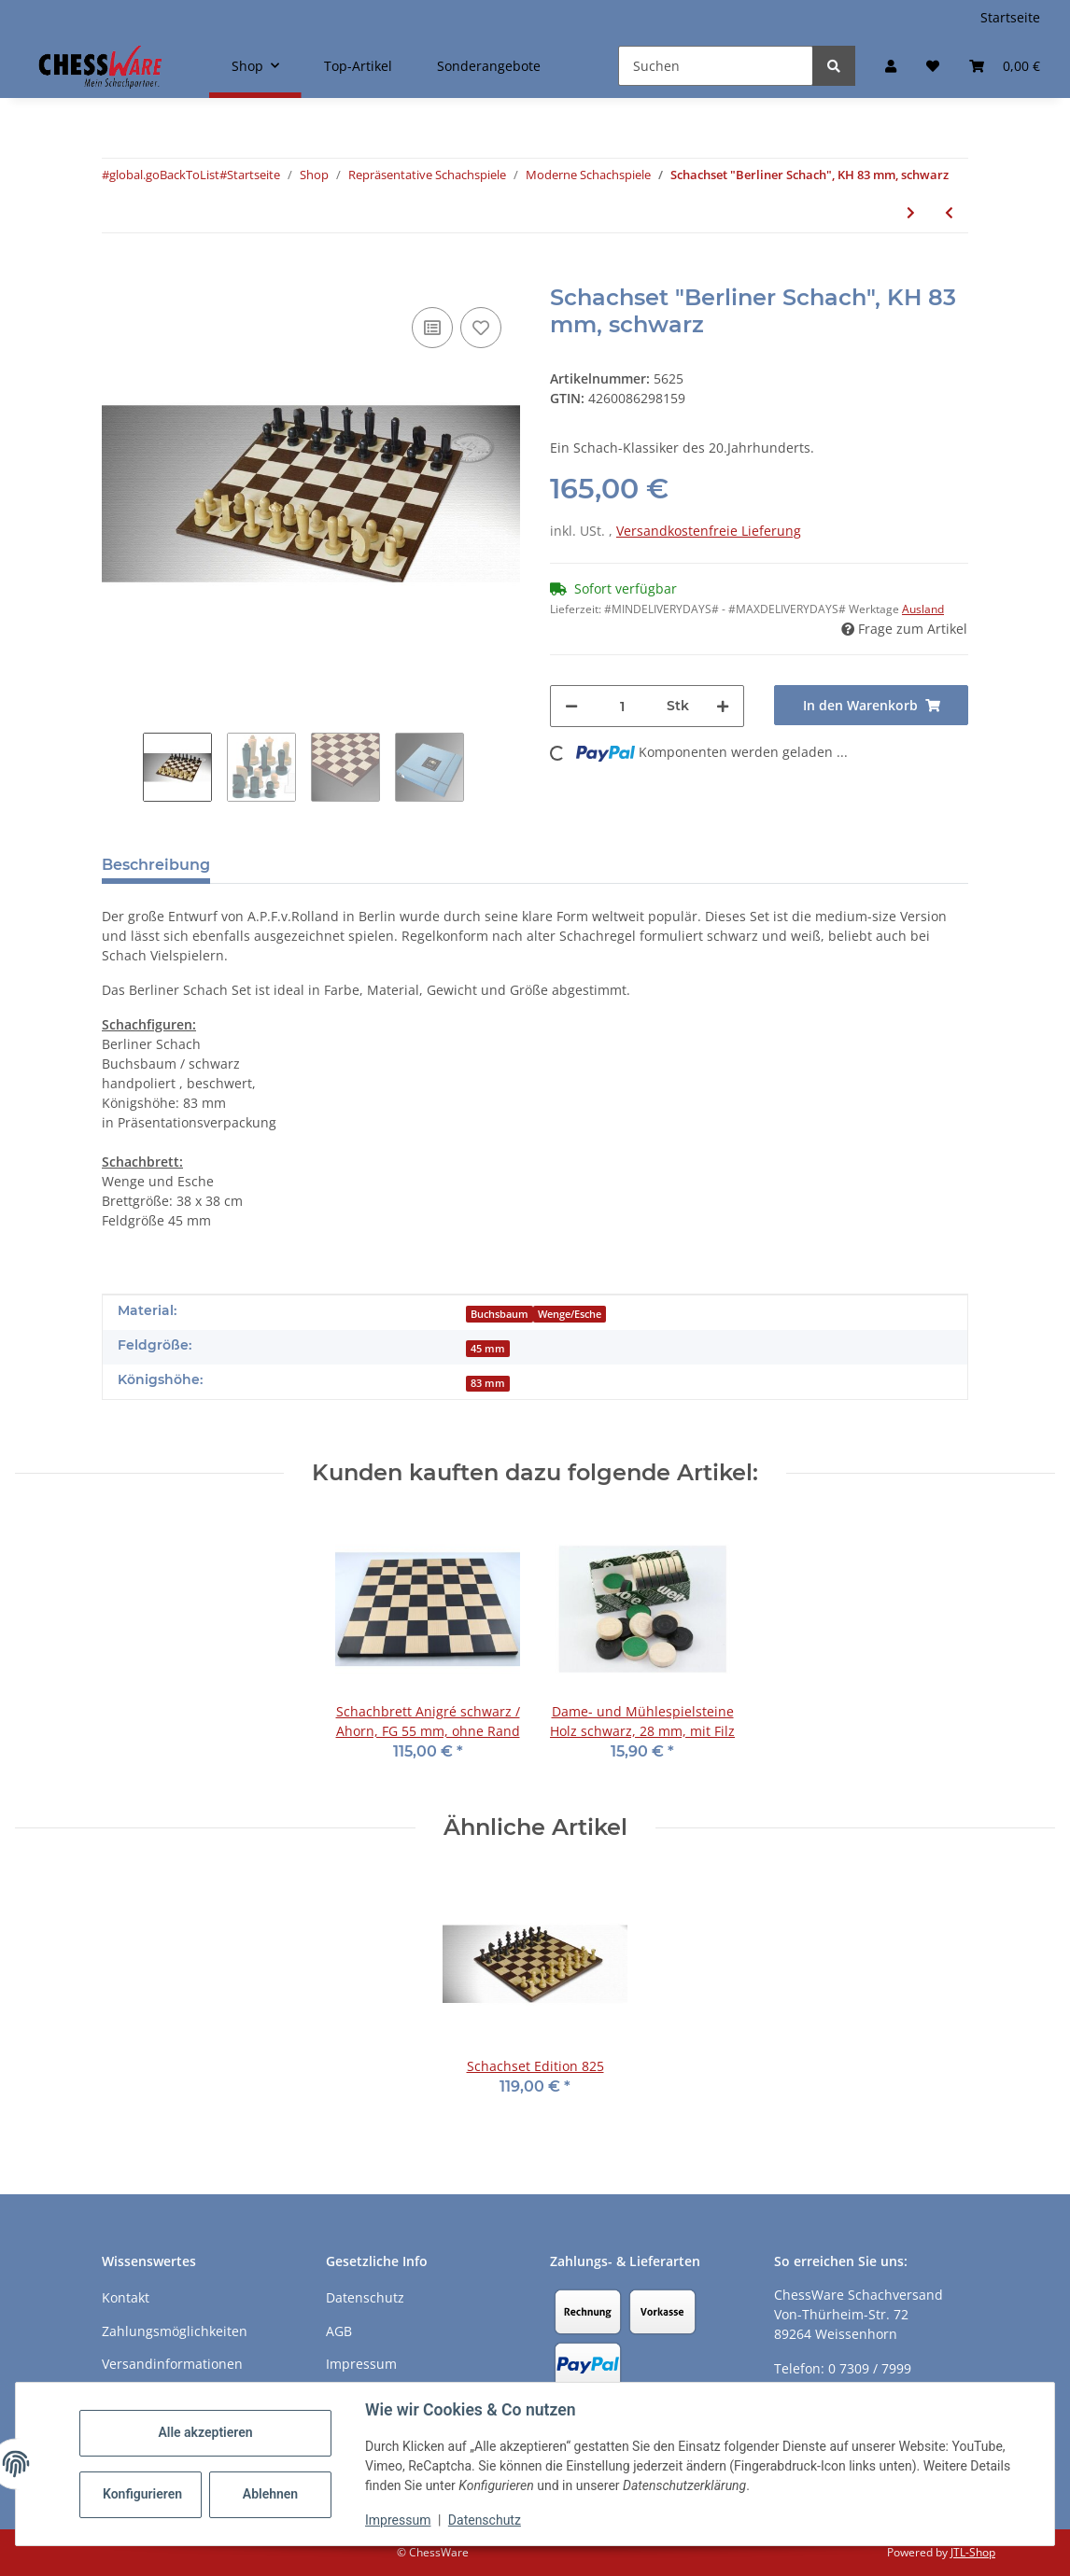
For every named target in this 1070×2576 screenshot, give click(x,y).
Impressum (397, 2520)
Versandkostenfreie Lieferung (708, 530)
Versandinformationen (172, 2364)
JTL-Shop (972, 2552)
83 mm (488, 1383)
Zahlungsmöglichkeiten (174, 2331)
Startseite (1010, 17)
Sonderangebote (489, 66)
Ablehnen (270, 2493)
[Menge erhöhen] (722, 706)
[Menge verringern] (571, 706)
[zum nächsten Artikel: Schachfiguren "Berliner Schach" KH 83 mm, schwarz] (911, 212)
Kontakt (125, 2297)
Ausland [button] (923, 609)
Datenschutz (484, 2520)
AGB (339, 2331)
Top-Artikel (358, 66)
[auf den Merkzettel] (480, 327)
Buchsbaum (499, 1314)
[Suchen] (715, 66)
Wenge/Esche (569, 1314)
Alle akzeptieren (205, 2432)
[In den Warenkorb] (117, 274)
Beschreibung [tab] (156, 865)
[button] (890, 66)
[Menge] (622, 706)
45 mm (488, 1348)
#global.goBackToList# (164, 174)
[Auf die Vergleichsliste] (432, 327)
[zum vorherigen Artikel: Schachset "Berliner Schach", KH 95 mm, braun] (949, 212)
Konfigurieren (142, 2493)
